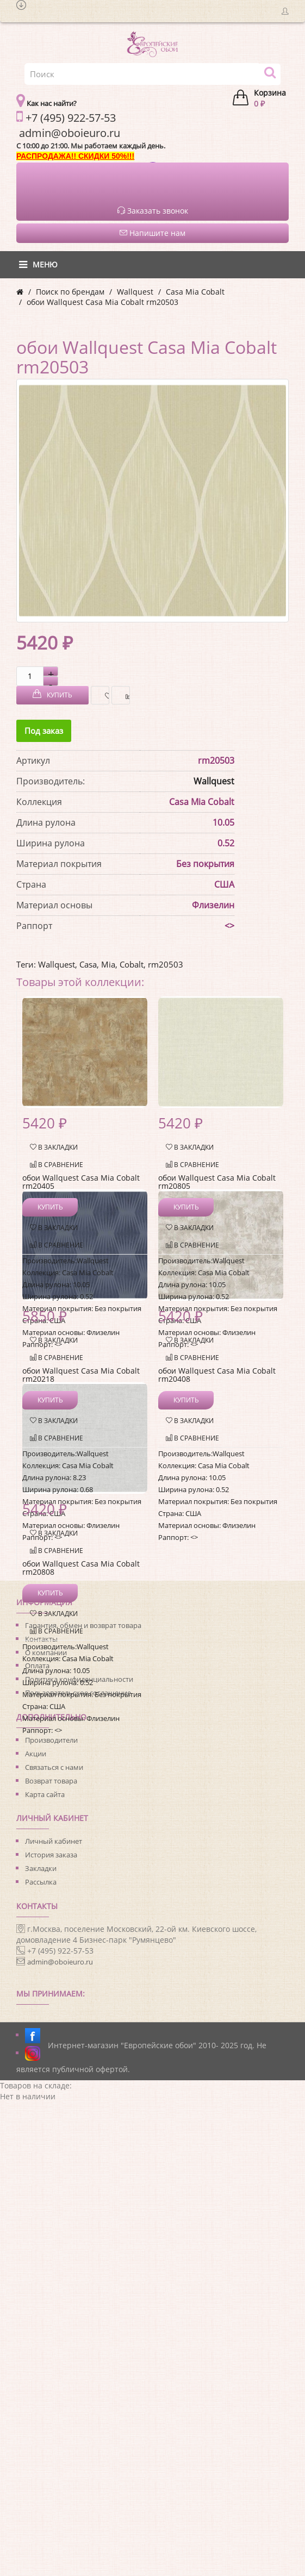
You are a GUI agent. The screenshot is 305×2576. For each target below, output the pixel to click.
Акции (35, 1753)
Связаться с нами (54, 1767)
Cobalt (132, 964)
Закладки (41, 1868)
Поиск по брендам (70, 291)
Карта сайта (45, 1794)
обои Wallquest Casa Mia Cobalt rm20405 (81, 1181)
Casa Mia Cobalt (195, 291)
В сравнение (125, 695)
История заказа (51, 1855)
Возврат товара (51, 1781)
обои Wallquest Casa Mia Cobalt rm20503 (102, 302)
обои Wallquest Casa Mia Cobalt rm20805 (217, 1181)
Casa (88, 964)
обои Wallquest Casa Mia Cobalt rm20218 (81, 1374)
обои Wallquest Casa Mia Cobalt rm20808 (81, 1567)
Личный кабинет (53, 1841)
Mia (108, 964)
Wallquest (135, 291)
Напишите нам (152, 233)
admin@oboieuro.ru (60, 1962)
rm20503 (165, 964)
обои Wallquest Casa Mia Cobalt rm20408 (217, 1374)
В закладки (104, 695)
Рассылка (41, 1882)
